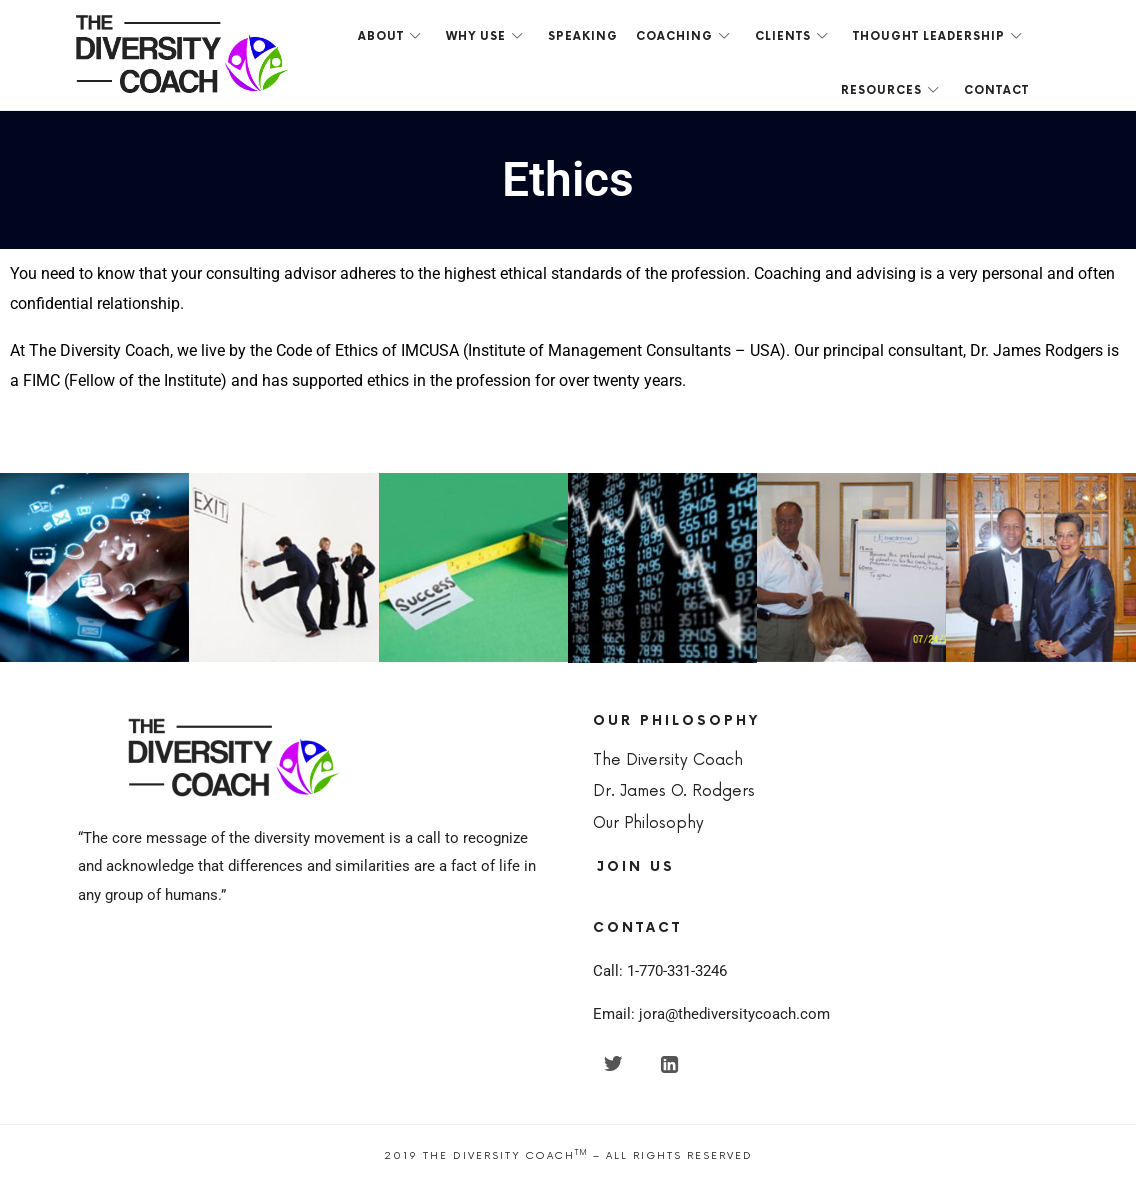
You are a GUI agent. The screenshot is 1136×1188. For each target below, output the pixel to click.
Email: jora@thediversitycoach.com (711, 1014)
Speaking (583, 36)
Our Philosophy (648, 823)
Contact (996, 90)
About (381, 36)
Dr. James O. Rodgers (674, 791)
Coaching (674, 36)
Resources (881, 90)
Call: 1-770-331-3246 (660, 971)
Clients (783, 36)
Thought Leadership (929, 36)
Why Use (476, 36)
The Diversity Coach (668, 760)
